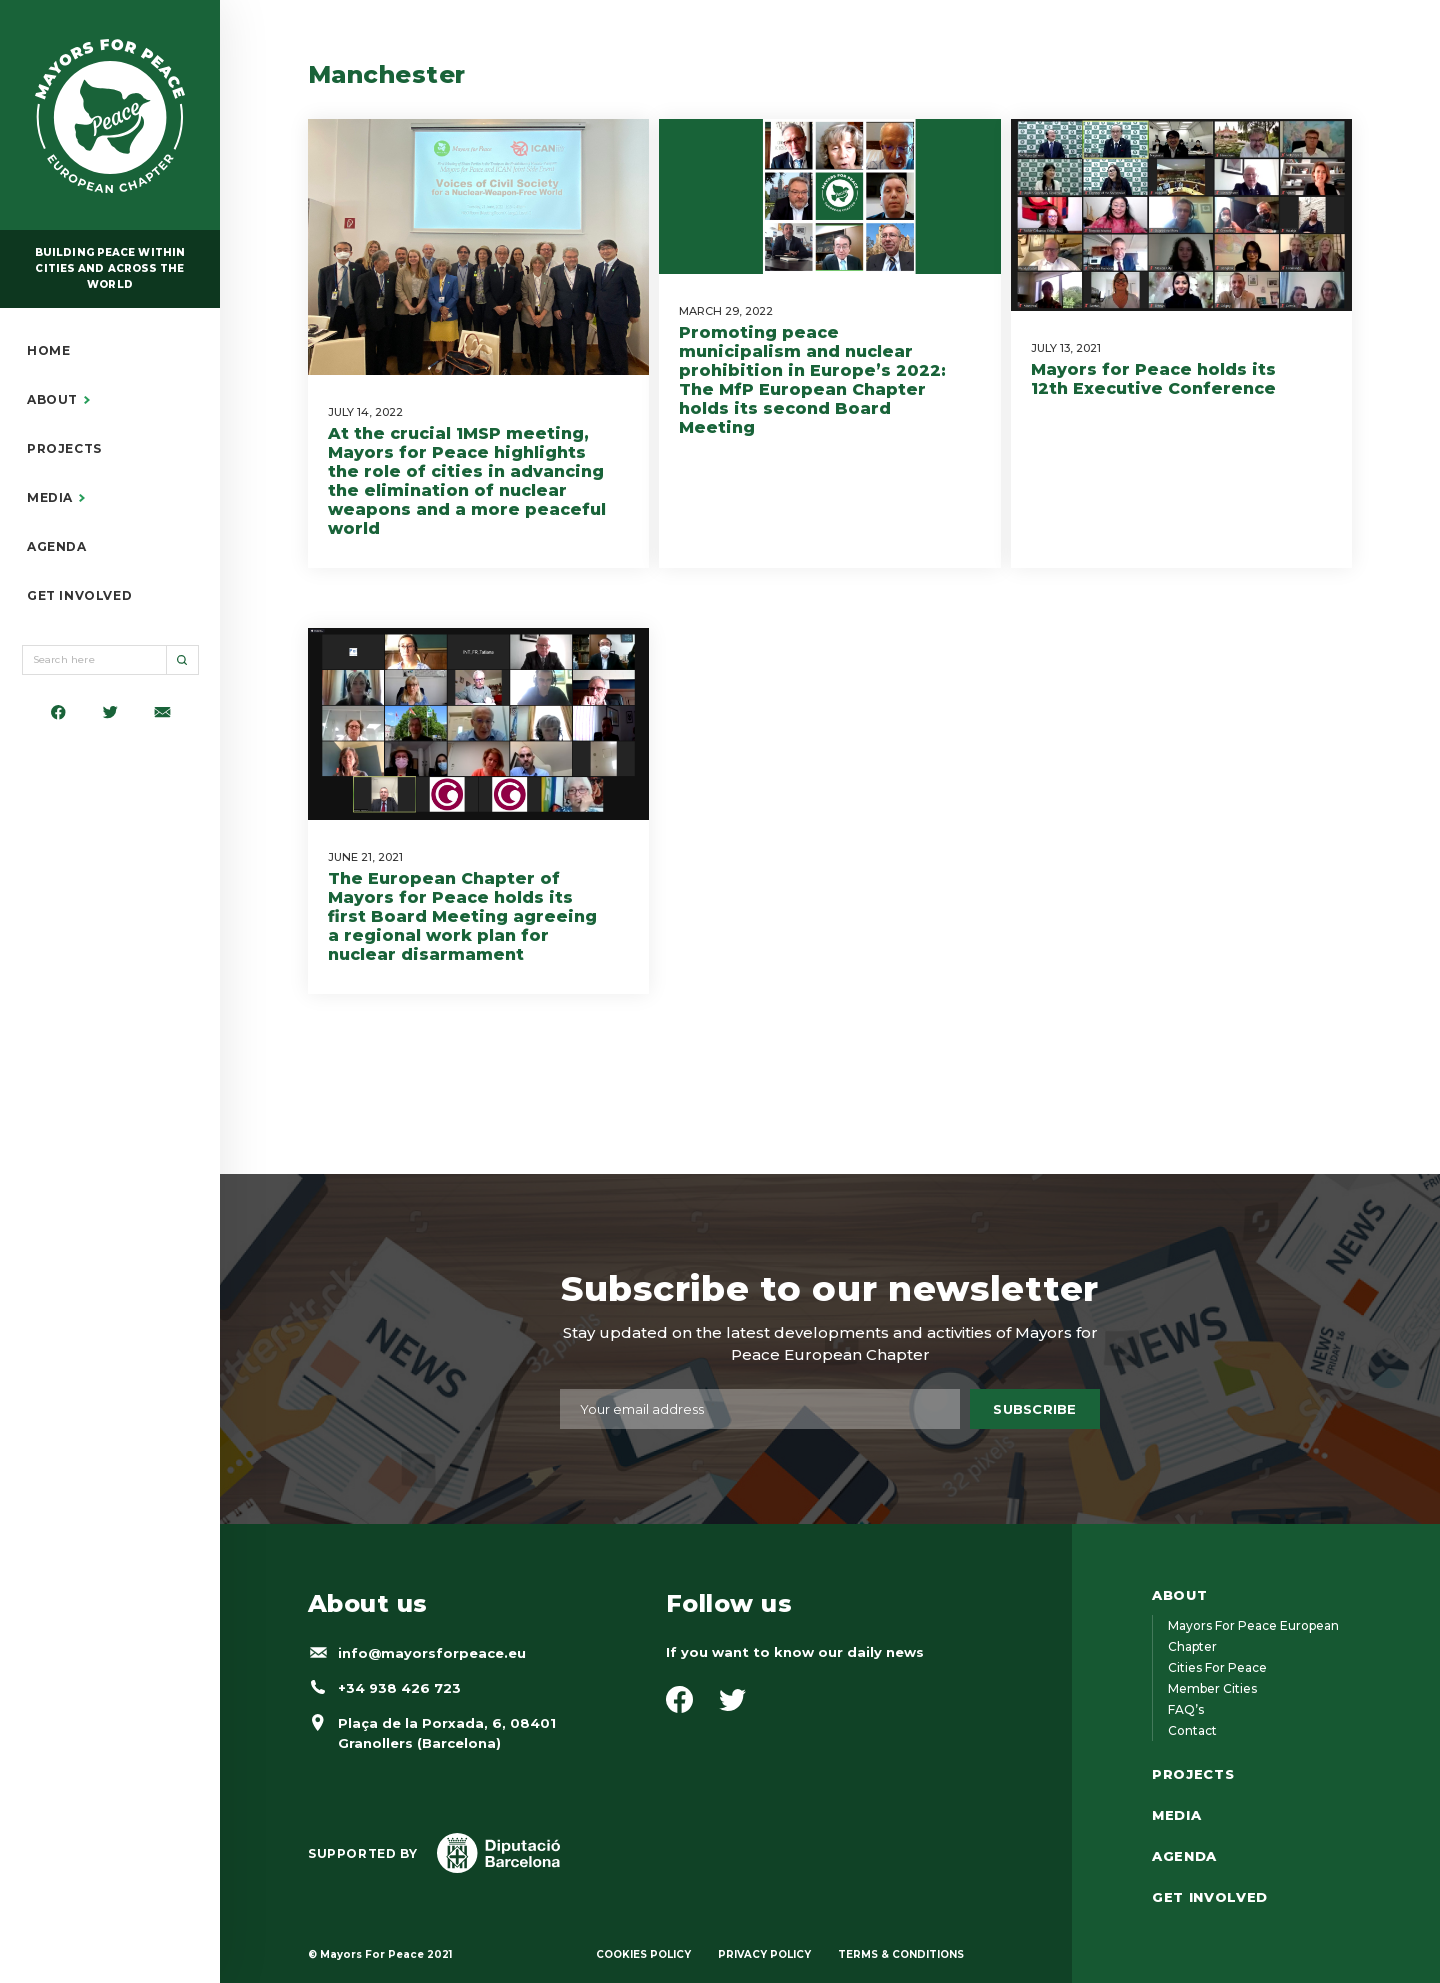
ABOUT (52, 400)
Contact (1192, 1730)
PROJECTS (64, 449)
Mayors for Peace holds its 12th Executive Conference (1153, 379)
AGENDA (57, 547)
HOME (48, 351)
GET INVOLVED (79, 596)
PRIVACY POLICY (764, 1954)
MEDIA (50, 498)
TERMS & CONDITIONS (901, 1954)
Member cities (1212, 1688)
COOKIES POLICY (643, 1954)
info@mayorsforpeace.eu (432, 1653)
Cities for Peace (1217, 1667)
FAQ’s (1186, 1709)
